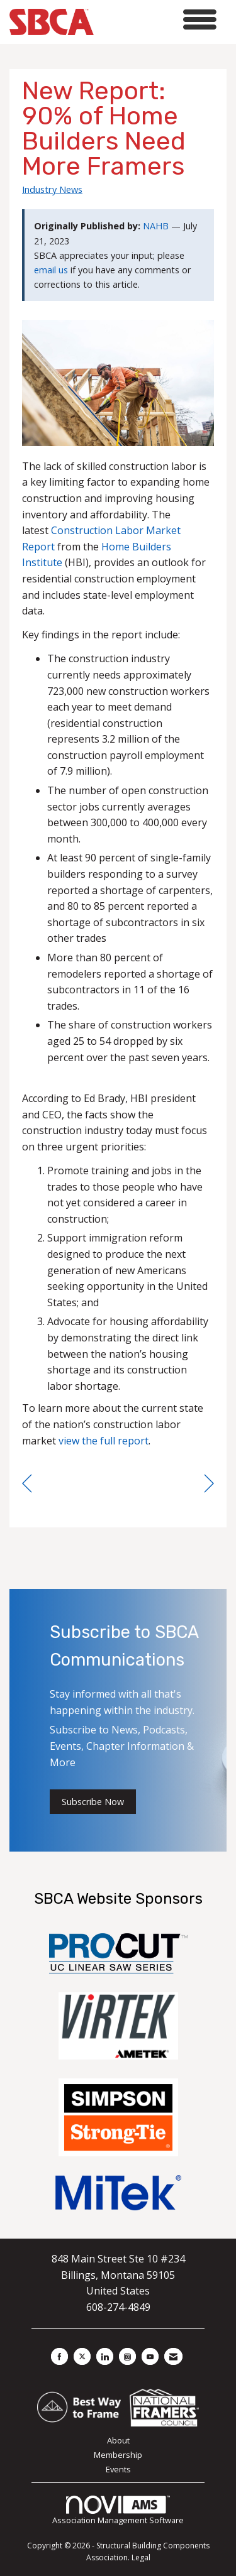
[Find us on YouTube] (150, 2356)
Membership (118, 2454)
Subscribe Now (93, 1802)
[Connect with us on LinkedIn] (104, 2356)
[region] (209, 1484)
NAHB (156, 226)
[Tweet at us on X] (82, 2356)
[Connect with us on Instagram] (127, 2356)
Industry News (52, 189)
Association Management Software (118, 2511)
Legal (141, 2557)
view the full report (104, 1441)
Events (118, 2469)
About (118, 2440)
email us (51, 270)
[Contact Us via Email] (173, 2356)
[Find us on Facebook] (59, 2356)
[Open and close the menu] (158, 19)
